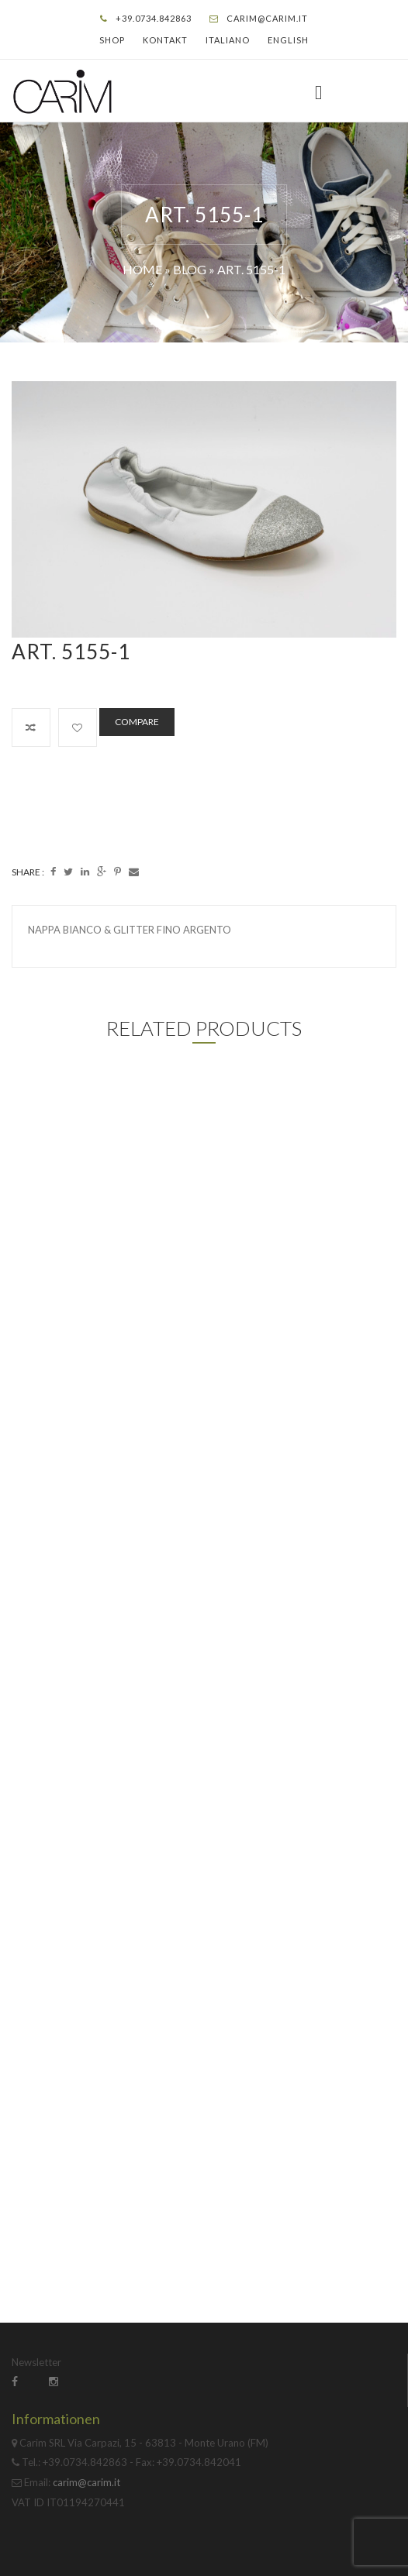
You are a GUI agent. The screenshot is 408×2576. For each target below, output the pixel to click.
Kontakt (165, 40)
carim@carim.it (267, 18)
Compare (137, 721)
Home (142, 269)
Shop (112, 40)
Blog (189, 269)
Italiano (228, 40)
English (288, 40)
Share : (28, 872)
